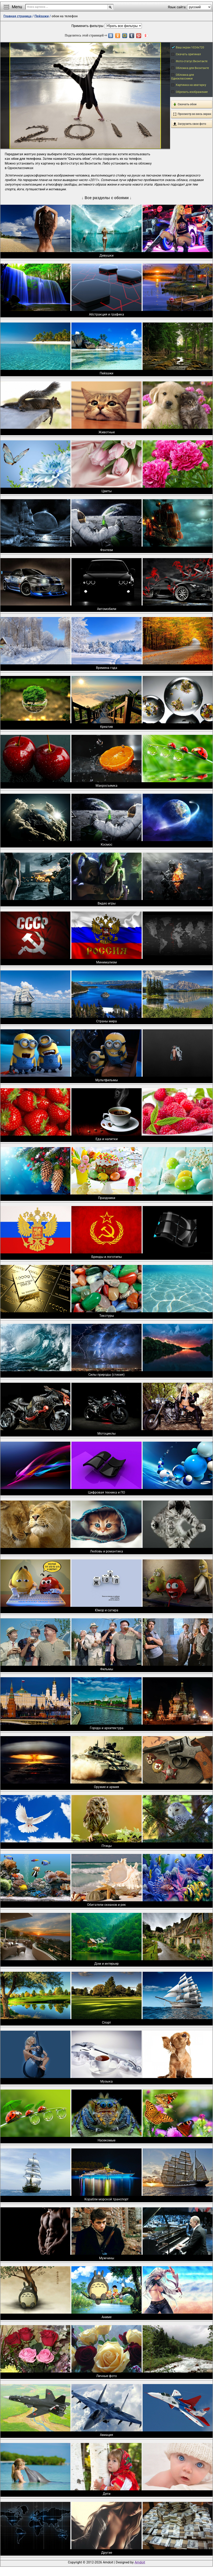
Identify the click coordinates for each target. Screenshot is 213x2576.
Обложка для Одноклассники (182, 76)
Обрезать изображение (189, 92)
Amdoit (140, 2562)
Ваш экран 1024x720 (187, 47)
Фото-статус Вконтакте (189, 61)
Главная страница (18, 16)
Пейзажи (41, 16)
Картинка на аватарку (188, 85)
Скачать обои (184, 104)
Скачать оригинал (186, 54)
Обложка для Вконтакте (190, 68)
